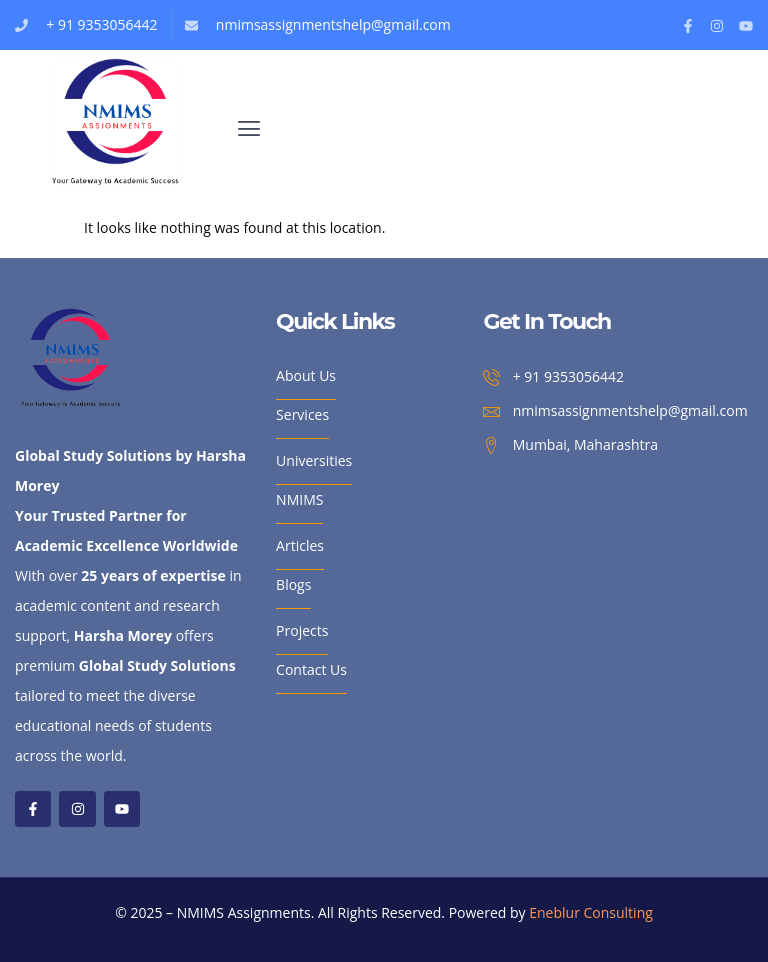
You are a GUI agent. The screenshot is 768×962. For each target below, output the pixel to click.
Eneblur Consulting (591, 912)
